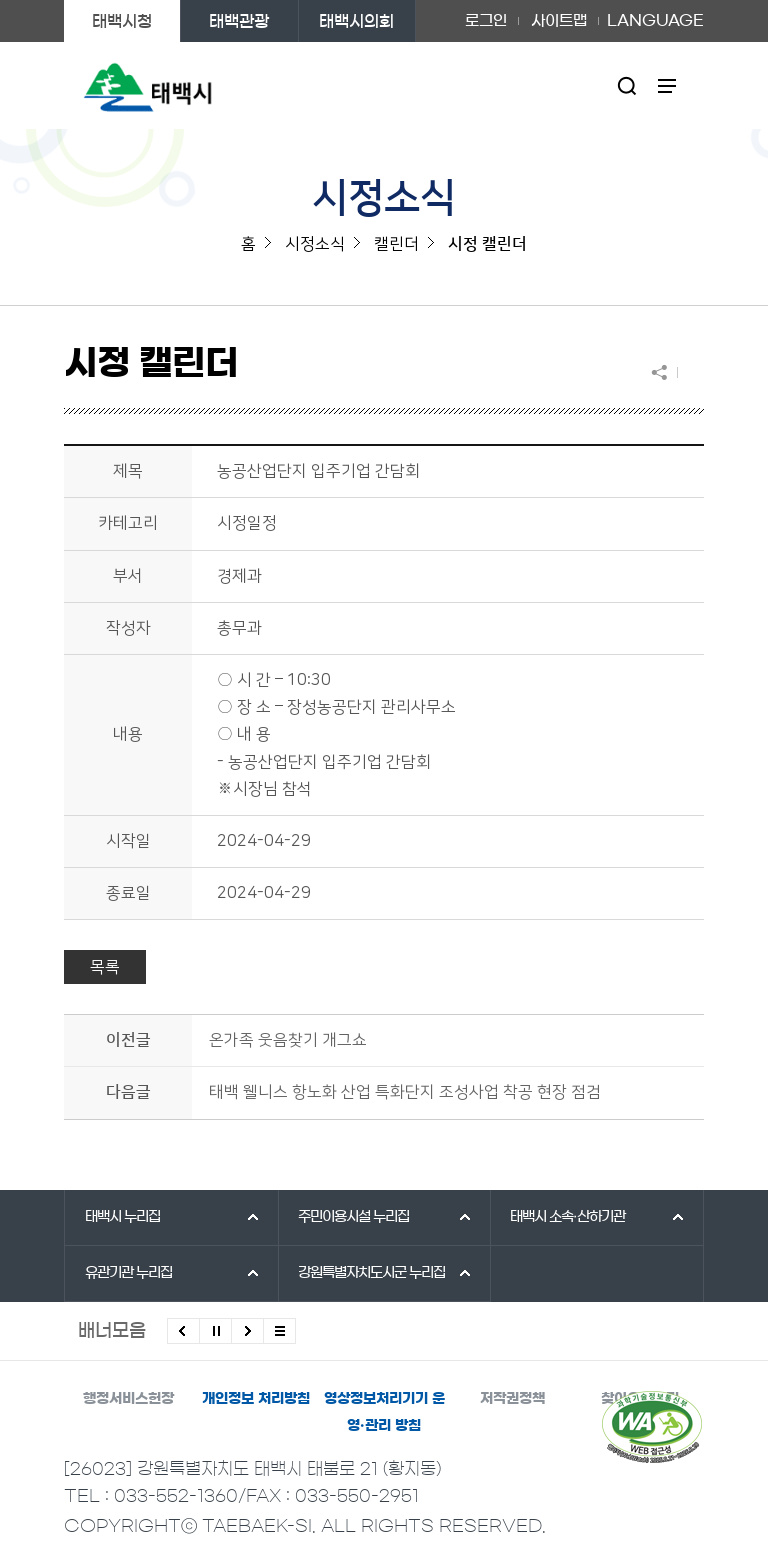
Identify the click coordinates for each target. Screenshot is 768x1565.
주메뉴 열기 (667, 85)
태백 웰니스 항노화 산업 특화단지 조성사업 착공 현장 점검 (405, 1092)
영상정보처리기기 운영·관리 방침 (384, 1412)
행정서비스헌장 (128, 1399)
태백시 (122, 1217)
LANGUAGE (655, 21)
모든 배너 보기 (279, 1331)
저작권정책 (512, 1399)
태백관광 (239, 21)
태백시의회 (356, 21)
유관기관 (128, 1273)
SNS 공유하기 (664, 372)
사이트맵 (559, 20)
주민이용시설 (353, 1217)
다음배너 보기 (247, 1331)
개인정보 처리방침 (256, 1399)
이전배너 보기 (183, 1331)
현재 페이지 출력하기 (691, 372)
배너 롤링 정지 (215, 1331)
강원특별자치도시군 (371, 1273)
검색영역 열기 (627, 85)
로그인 (486, 20)
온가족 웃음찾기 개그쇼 (288, 1040)
